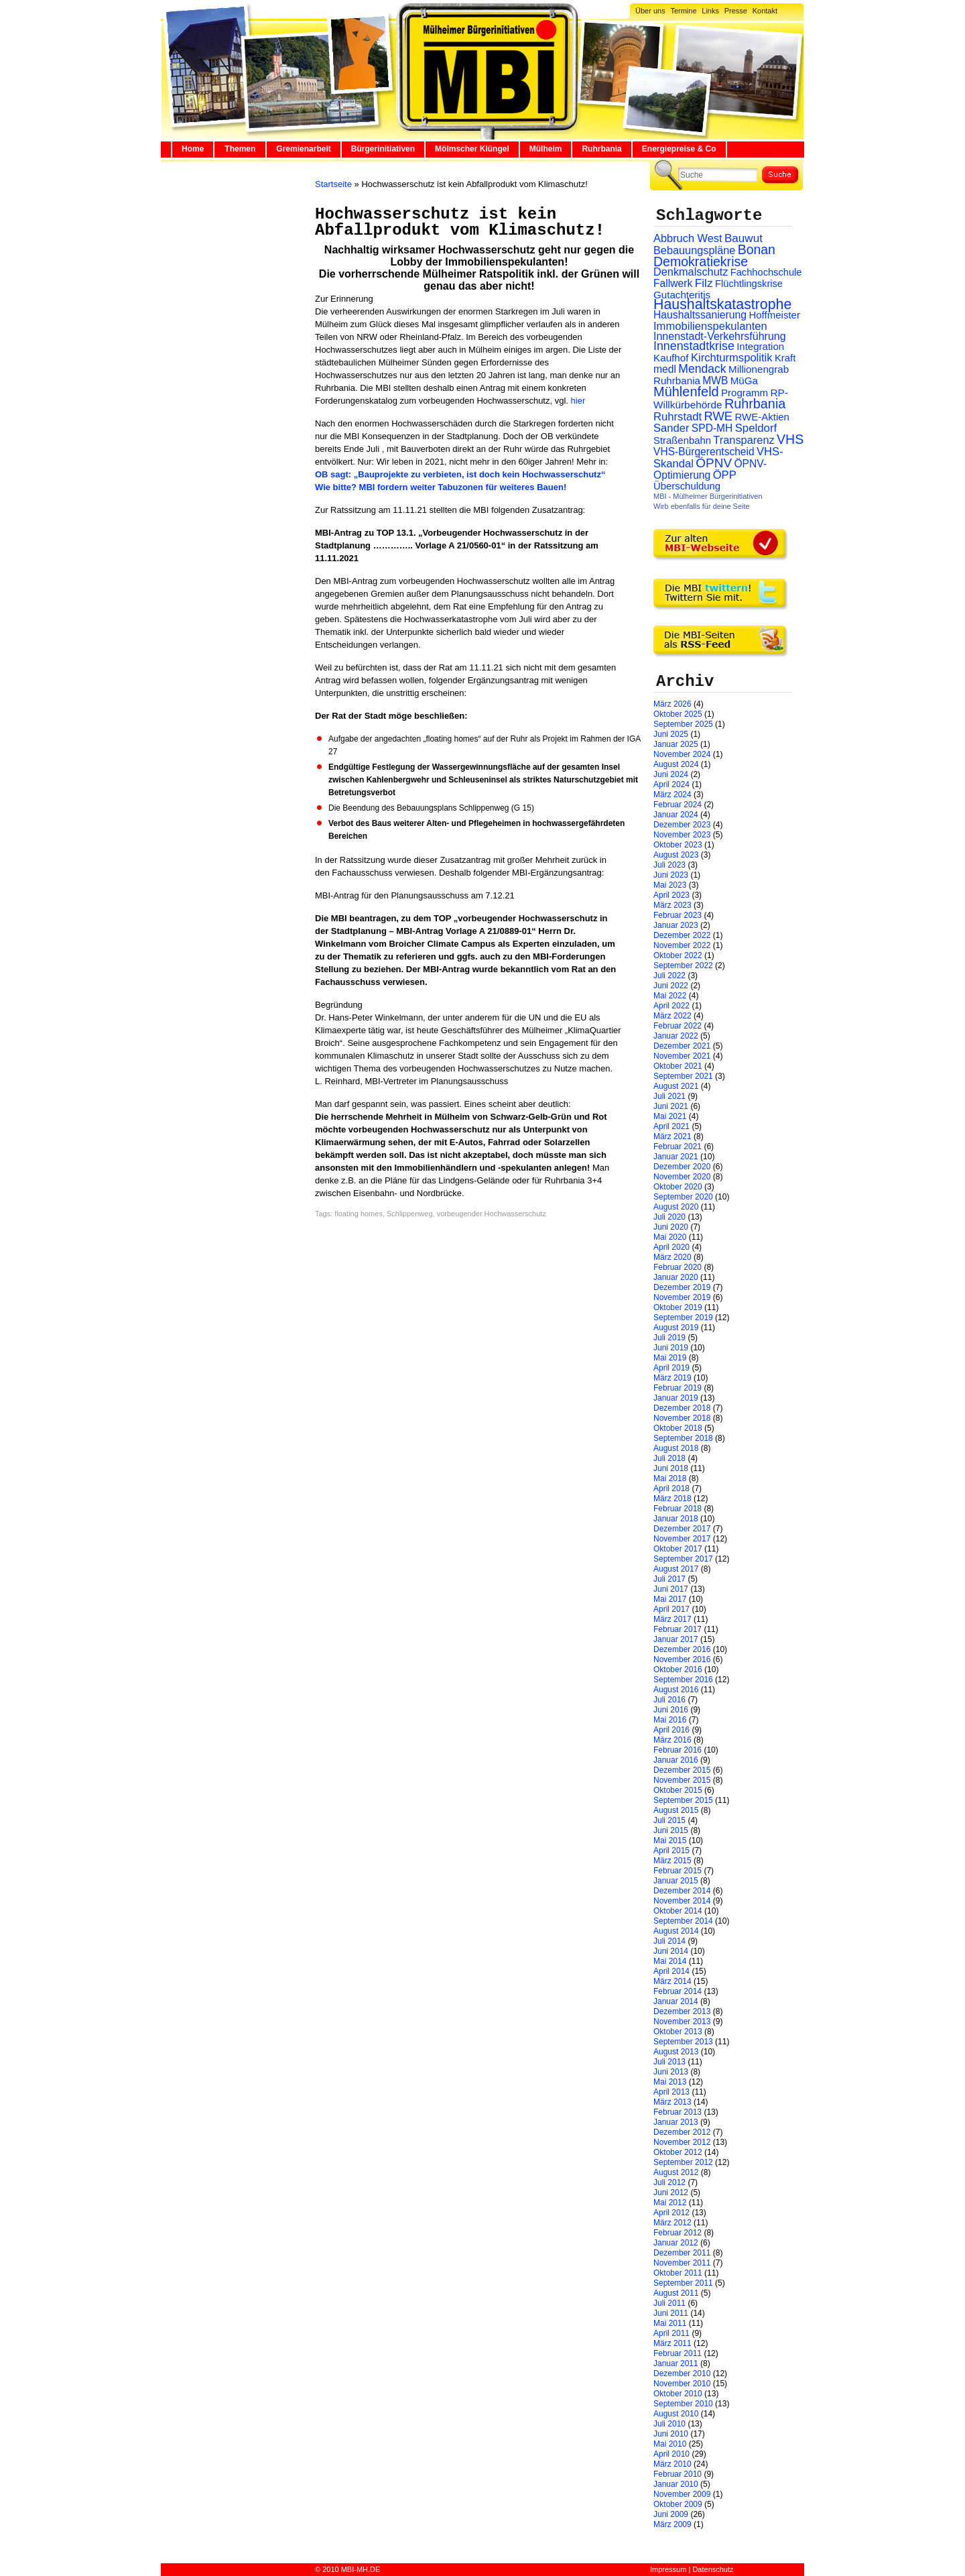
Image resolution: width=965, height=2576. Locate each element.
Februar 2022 (677, 1026)
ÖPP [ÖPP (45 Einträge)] (724, 475)
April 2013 (671, 2092)
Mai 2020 (669, 1237)
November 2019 (681, 1297)
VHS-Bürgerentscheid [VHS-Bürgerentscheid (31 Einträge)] (704, 451)
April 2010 (671, 2454)
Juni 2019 (670, 1347)
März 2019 (672, 1378)
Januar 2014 (675, 2001)
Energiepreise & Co (679, 149)
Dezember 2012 (681, 2132)
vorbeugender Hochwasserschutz (491, 1214)
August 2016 (675, 1689)
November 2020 (681, 1176)
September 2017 (683, 1559)
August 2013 (675, 2051)
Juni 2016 (670, 1709)
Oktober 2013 (677, 2031)
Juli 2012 (669, 2182)
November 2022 (681, 945)
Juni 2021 (670, 1106)
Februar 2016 (677, 1750)
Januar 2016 (675, 1760)
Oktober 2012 (677, 2152)
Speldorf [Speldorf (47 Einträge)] (756, 428)
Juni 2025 (670, 734)
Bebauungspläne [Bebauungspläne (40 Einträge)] (694, 250)
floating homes (358, 1214)
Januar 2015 (675, 1880)
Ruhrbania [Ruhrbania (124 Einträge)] (754, 403)
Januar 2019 (675, 1398)
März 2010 (672, 2464)
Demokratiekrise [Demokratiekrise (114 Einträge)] (700, 261)
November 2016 (681, 1659)
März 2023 (672, 905)
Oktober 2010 (677, 2393)
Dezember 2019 (681, 1287)
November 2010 (681, 2383)
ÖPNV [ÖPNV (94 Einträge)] (714, 463)
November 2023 (681, 834)
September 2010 (683, 2403)
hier (578, 401)
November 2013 (681, 2021)
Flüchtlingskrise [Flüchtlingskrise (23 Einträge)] (749, 283)
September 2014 (683, 1921)
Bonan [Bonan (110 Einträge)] (756, 249)
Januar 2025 (675, 744)
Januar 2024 (675, 814)
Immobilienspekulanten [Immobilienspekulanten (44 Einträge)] (710, 326)
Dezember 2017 (681, 1528)
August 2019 (675, 1327)
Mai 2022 (669, 995)
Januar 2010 (675, 2484)
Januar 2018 (675, 1518)
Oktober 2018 (677, 1428)
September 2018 (683, 1438)
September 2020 (683, 1197)
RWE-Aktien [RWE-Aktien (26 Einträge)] (761, 416)
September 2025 (683, 724)
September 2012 (683, 2162)
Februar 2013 (677, 2112)
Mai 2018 (669, 1478)
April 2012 (671, 2212)
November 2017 (681, 1538)
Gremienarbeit (303, 149)
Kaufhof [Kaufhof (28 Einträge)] (671, 357)
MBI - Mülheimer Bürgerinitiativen (708, 496)
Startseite (333, 184)
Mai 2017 (669, 1599)
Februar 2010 (677, 2474)
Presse (735, 11)
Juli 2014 (669, 1941)
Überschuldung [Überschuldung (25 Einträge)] (686, 486)
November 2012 (681, 2142)
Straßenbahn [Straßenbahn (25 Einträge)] (682, 440)
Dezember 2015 (681, 1770)
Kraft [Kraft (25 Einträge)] (785, 358)
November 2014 (681, 1901)
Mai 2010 (669, 2444)
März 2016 (672, 1740)
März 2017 (672, 1619)
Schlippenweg (410, 1214)
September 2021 (683, 1076)
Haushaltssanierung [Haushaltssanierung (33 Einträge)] (700, 314)
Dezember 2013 (681, 2011)
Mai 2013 (669, 2082)
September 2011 (683, 2283)
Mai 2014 (669, 1961)
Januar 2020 (675, 1277)
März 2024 (672, 794)
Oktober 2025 (677, 714)
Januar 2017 (675, 1639)
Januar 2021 (675, 1156)
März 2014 (672, 1981)
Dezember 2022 (681, 935)
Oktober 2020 (677, 1186)
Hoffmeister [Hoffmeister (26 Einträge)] (774, 314)
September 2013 (683, 2041)
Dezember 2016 (681, 1649)
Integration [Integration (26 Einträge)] (760, 346)
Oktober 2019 (677, 1307)
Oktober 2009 (677, 2504)
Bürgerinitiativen (383, 149)
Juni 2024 (670, 774)
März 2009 (672, 2524)
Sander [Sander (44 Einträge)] (671, 428)
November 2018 (681, 1418)
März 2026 (672, 704)
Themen (239, 149)
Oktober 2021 (677, 1066)
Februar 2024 (677, 804)
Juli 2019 (669, 1337)
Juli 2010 (669, 2423)
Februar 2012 (677, 2232)
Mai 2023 (669, 885)
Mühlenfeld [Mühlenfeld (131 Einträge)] (686, 391)
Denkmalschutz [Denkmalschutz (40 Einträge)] (690, 272)
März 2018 (672, 1498)
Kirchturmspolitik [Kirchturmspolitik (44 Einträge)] (732, 357)
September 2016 (683, 1679)
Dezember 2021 (681, 1046)
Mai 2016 (669, 1719)
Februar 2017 (677, 1629)
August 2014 (675, 1931)
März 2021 (672, 1136)
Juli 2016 (669, 1699)
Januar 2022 (675, 1036)
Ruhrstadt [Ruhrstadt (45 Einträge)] (677, 416)
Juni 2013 (670, 2071)
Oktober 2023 (677, 845)
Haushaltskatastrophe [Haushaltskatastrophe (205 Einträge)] (722, 304)
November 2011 (681, 2263)
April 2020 (671, 1247)
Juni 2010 (670, 2434)
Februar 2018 (677, 1508)
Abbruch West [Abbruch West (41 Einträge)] (687, 238)
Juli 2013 (669, 2061)
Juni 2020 (670, 1227)
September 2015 (683, 1800)
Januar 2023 (675, 925)
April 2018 (671, 1488)
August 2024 (675, 764)
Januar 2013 (675, 2122)
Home (193, 149)
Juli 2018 (669, 1458)
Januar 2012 (675, 2242)
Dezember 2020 (681, 1166)
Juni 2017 (670, 1589)
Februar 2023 (677, 915)
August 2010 (675, 2413)
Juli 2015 (669, 1820)
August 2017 (675, 1569)
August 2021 (675, 1086)
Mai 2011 (669, 2323)
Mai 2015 (669, 1840)
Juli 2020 (669, 1217)
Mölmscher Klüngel (472, 149)
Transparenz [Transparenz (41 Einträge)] (743, 440)
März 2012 (672, 2222)
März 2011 (672, 2343)
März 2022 (672, 1015)
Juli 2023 (669, 865)
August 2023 (675, 855)
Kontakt (765, 11)
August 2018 (675, 1448)
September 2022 (683, 965)
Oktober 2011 (677, 2273)
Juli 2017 (669, 1579)
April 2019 (671, 1367)
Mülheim (545, 149)
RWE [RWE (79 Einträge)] (718, 416)
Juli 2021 (669, 1096)
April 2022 (671, 1005)
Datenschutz (712, 2569)
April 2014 (671, 1971)
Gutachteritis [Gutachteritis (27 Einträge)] (681, 294)
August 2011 (675, 2293)
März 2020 (672, 1257)
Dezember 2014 (681, 1890)
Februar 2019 (677, 1388)
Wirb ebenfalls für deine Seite (701, 506)
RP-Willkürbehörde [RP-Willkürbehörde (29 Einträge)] (720, 398)
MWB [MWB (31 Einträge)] (715, 380)
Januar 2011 (675, 2363)
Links (710, 11)
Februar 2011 (677, 2353)
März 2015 (672, 1860)
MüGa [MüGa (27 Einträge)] (744, 380)
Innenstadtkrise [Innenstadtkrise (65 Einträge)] (693, 346)
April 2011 (671, 2333)
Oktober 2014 (677, 1911)
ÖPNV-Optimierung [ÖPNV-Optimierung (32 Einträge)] (710, 469)
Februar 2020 (677, 1267)
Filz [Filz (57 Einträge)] (704, 283)
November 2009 (681, 2494)
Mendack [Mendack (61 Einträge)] (702, 368)
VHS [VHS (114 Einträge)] (790, 439)
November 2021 (681, 1056)
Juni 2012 (670, 2192)
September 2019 (683, 1317)
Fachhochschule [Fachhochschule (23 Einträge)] (766, 272)
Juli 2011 (669, 2303)
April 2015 (671, 1850)
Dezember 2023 (681, 824)
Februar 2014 (677, 1991)
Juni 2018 (670, 1468)
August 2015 (675, 1810)
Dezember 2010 (681, 2373)
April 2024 (671, 784)
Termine (683, 11)
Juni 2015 (670, 1830)
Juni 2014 (670, 1951)
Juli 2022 (669, 975)
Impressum (668, 2569)
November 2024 (681, 754)
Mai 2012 (669, 2202)
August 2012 (675, 2172)
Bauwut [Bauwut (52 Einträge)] (743, 238)
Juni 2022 (670, 985)
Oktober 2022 (677, 955)
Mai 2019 (669, 1357)
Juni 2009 (670, 2514)
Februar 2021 (677, 1146)
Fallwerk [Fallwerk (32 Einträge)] (672, 283)
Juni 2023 (670, 875)
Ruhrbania (601, 149)
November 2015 (681, 1780)
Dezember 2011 (681, 2253)
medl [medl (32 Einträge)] (664, 369)
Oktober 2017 (677, 1549)
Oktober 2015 (677, 1790)
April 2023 (671, 895)
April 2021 (671, 1126)
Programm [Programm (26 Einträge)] (744, 392)
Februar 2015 (677, 1870)
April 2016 (671, 1730)
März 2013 (672, 2102)
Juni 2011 (670, 2313)
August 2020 (675, 1207)
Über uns (650, 11)
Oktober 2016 (677, 1669)
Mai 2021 (669, 1116)
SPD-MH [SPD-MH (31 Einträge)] (712, 428)
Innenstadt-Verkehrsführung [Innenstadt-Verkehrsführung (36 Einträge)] (719, 336)
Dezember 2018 (681, 1408)
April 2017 (671, 1609)
